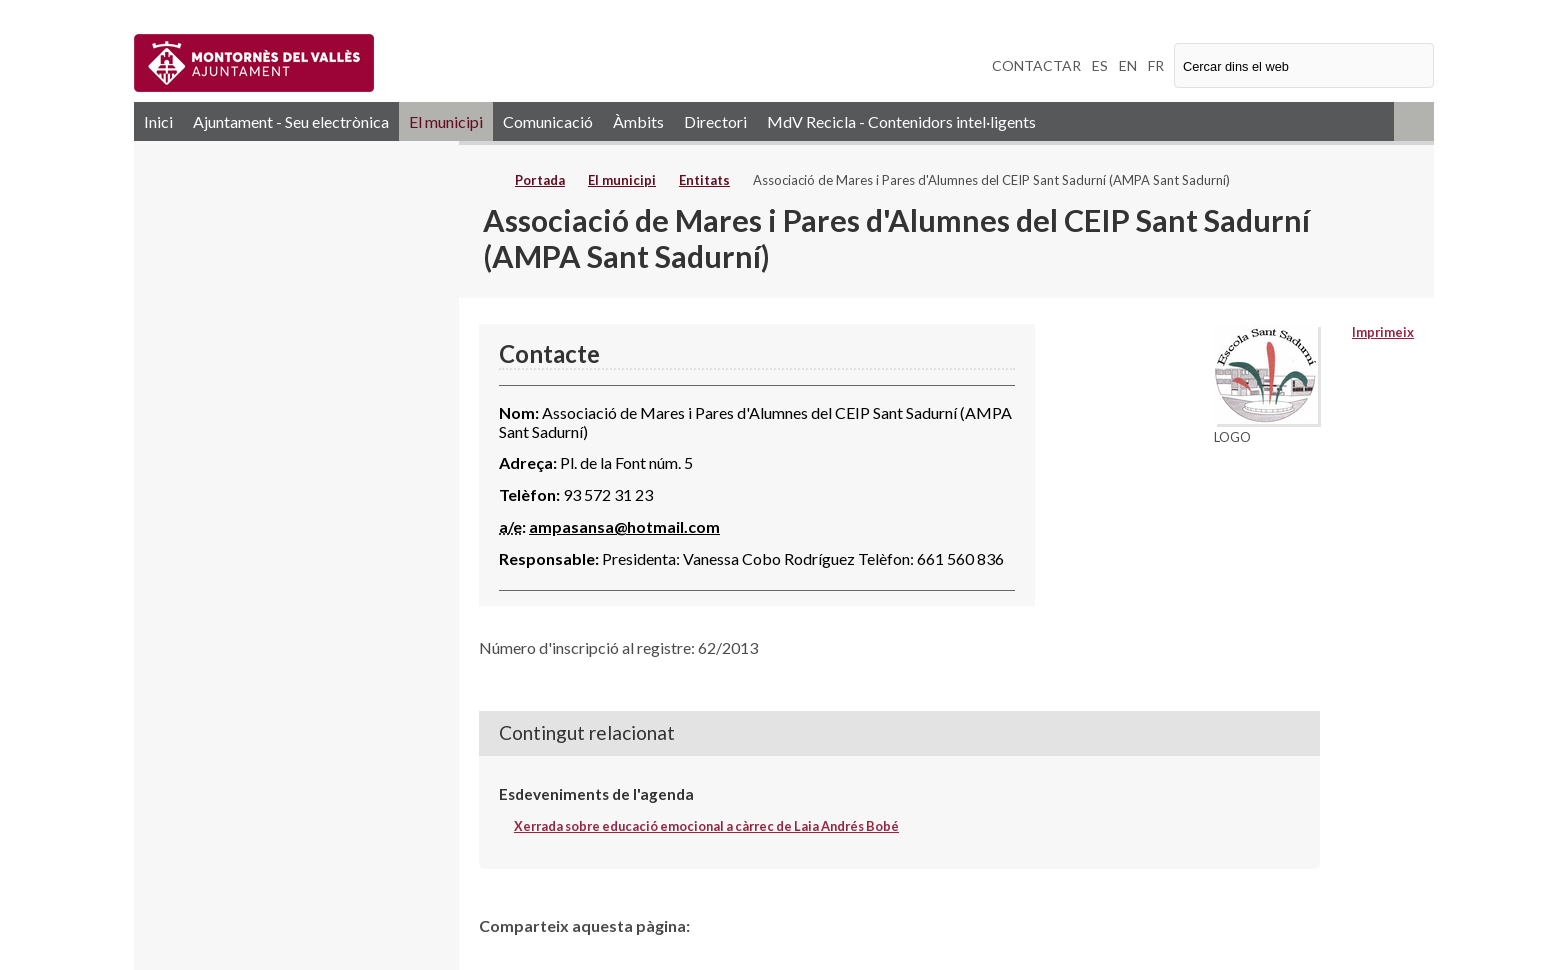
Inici (158, 121)
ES (1100, 65)
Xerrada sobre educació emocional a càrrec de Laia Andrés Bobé (706, 826)
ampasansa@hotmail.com (624, 526)
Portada (540, 180)
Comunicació (548, 121)
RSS (1414, 121)
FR (1156, 65)
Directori (715, 121)
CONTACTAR (1036, 65)
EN (1128, 65)
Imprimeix (1383, 332)
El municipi (446, 121)
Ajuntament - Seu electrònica (291, 121)
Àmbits (638, 121)
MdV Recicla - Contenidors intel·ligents (901, 121)
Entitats (704, 180)
